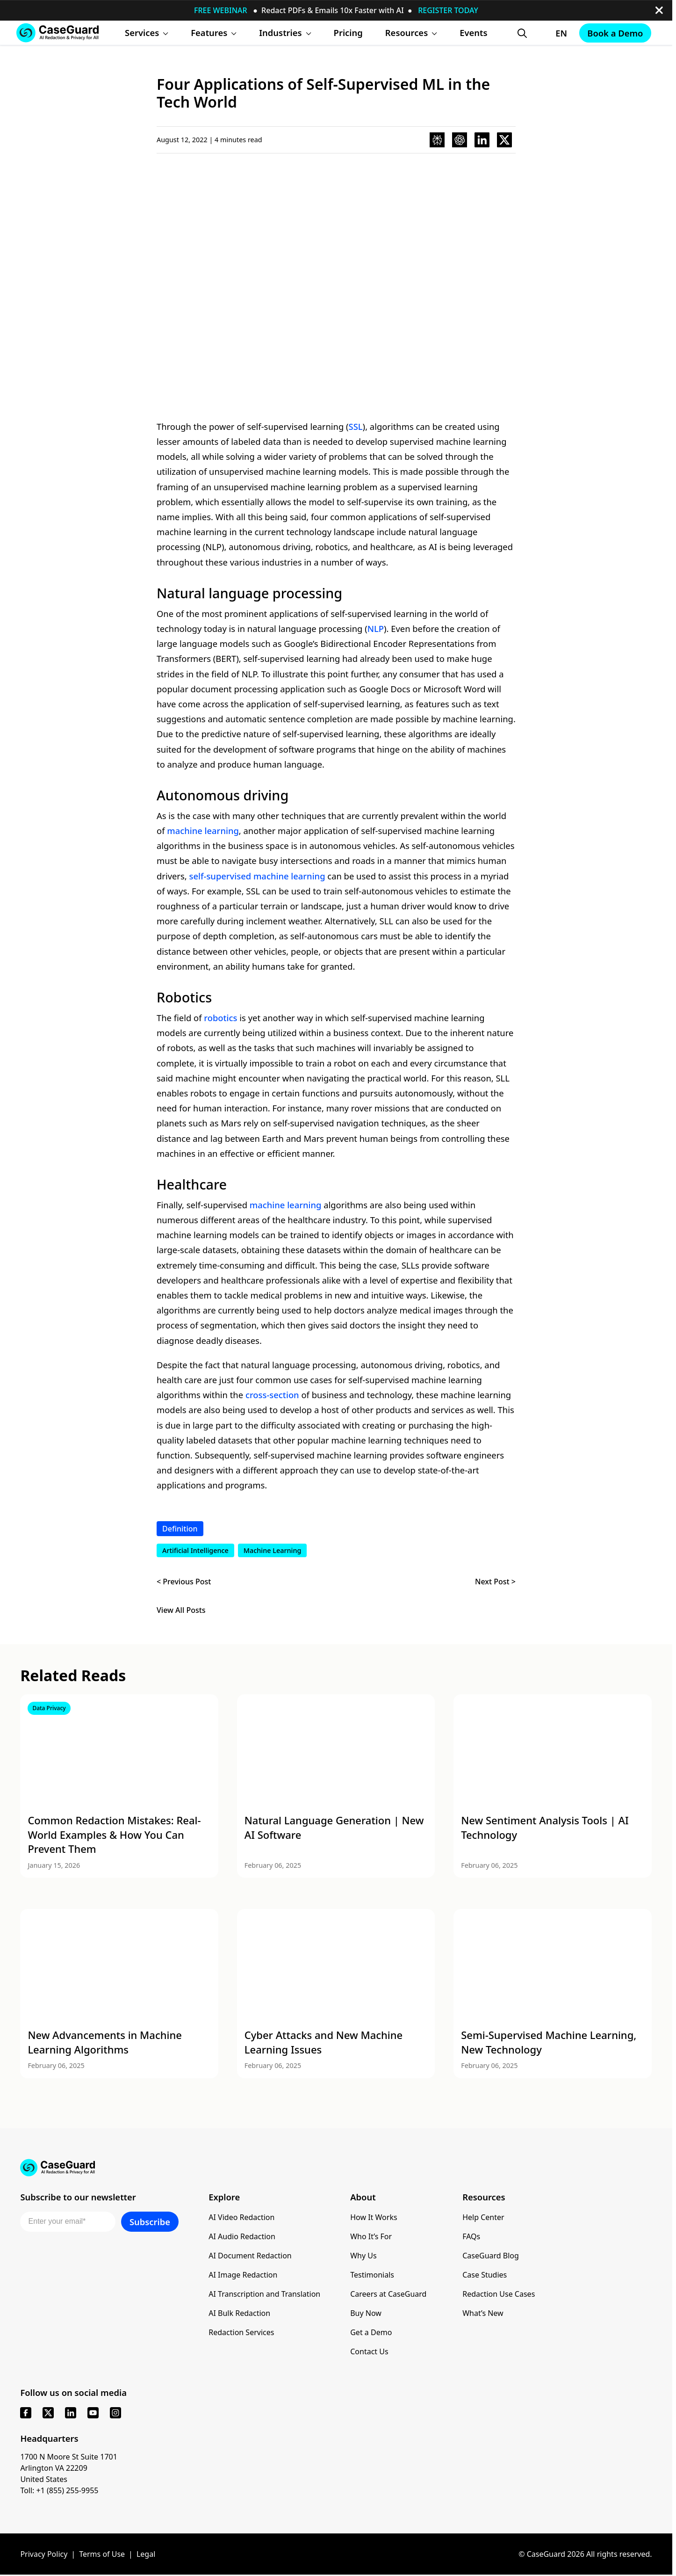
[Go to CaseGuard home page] (57, 32)
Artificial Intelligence (195, 1550)
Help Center (483, 2217)
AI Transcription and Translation (264, 2294)
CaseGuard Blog (490, 2255)
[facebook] (25, 2412)
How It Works (373, 2217)
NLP (375, 628)
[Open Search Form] (522, 33)
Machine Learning (273, 1550)
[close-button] (659, 10)
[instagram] (115, 2412)
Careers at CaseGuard (388, 2294)
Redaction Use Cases (498, 2294)
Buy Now (365, 2313)
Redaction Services (241, 2332)
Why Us (363, 2255)
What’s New (482, 2313)
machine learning (203, 830)
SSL (356, 426)
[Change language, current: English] (553, 33)
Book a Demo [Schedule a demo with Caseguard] (615, 33)
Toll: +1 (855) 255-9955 (59, 2490)
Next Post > (495, 1581)
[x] (48, 2412)
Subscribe (149, 2222)
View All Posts (181, 1610)
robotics (220, 1017)
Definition (180, 1529)
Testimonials (372, 2275)
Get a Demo (371, 2332)
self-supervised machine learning (257, 876)
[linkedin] (70, 2412)
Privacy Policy (43, 2554)
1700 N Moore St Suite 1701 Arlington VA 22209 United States (68, 2468)
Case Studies (484, 2275)
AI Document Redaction (250, 2255)
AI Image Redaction (243, 2275)
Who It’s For (371, 2236)
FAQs (471, 2236)
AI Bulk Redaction (239, 2313)
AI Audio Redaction (242, 2236)
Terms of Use (102, 2554)
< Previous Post (184, 1581)
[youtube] (93, 2412)
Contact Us (369, 2351)
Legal (146, 2554)
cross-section (272, 1394)
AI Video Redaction (241, 2217)
